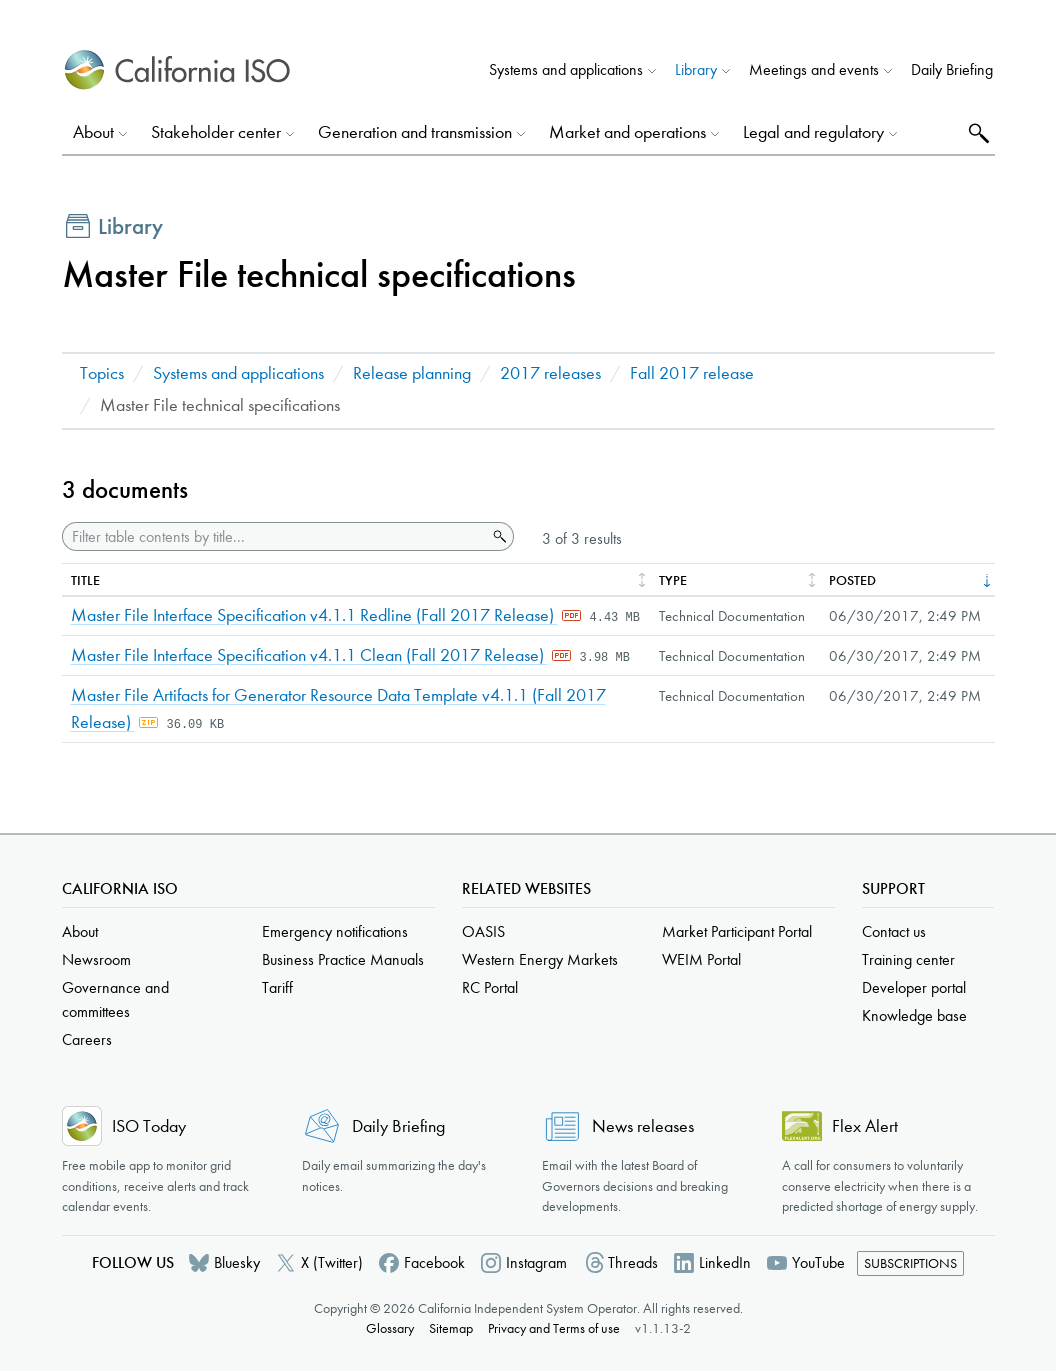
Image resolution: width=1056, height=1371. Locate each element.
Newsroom (96, 959)
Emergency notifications (335, 931)
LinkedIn (725, 1262)
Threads (633, 1262)
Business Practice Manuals (343, 959)
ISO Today (149, 1126)
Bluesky (237, 1262)
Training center (908, 959)
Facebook (434, 1262)
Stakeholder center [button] (216, 132)
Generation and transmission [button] (415, 132)
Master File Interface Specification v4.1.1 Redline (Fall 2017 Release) (314, 615)
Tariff (277, 987)
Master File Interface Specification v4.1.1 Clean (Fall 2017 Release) (309, 655)
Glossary (390, 1328)
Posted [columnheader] (852, 580)
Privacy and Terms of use (554, 1328)
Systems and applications (238, 373)
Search (976, 132)
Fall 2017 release (692, 373)
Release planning (412, 373)
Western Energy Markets (540, 959)
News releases (643, 1126)
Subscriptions (910, 1263)
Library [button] (696, 69)
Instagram (536, 1262)
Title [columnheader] (85, 580)
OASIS (483, 931)
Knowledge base (914, 1015)
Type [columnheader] (673, 580)
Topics (102, 373)
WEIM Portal (701, 959)
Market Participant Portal (737, 931)
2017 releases (550, 373)
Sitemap (451, 1328)
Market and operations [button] (627, 132)
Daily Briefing (952, 69)
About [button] (93, 132)
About (80, 931)
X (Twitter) (332, 1262)
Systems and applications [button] (566, 69)
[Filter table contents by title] (274, 536)
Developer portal (914, 987)
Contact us (894, 931)
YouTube (818, 1262)
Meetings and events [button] (814, 69)
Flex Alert (865, 1126)
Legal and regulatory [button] (813, 132)
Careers (87, 1039)
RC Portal (490, 987)
